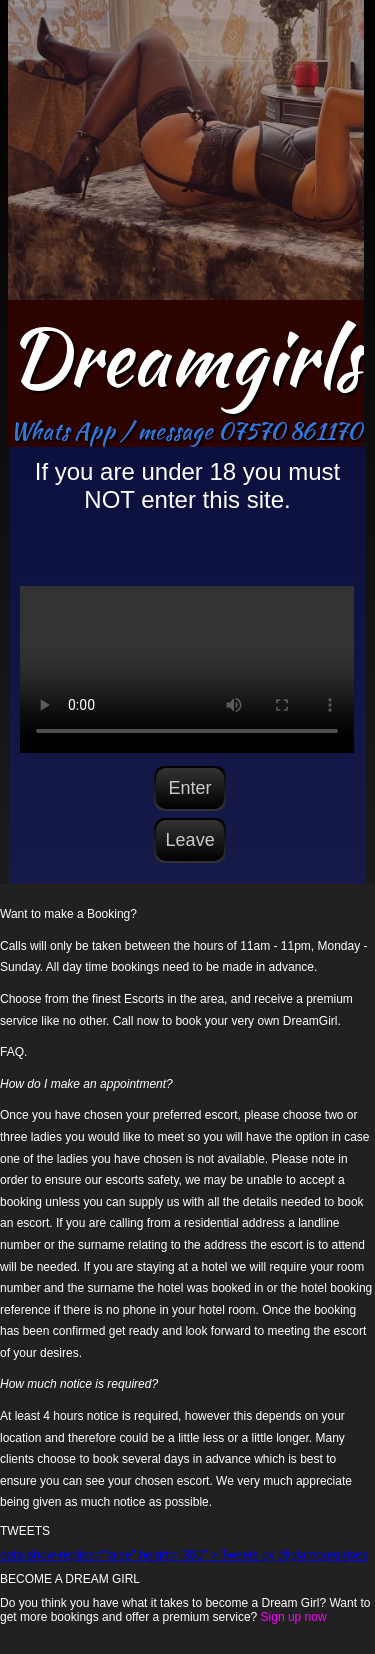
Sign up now (294, 1617)
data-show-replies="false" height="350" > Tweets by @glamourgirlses (184, 1555)
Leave (190, 840)
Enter (190, 788)
